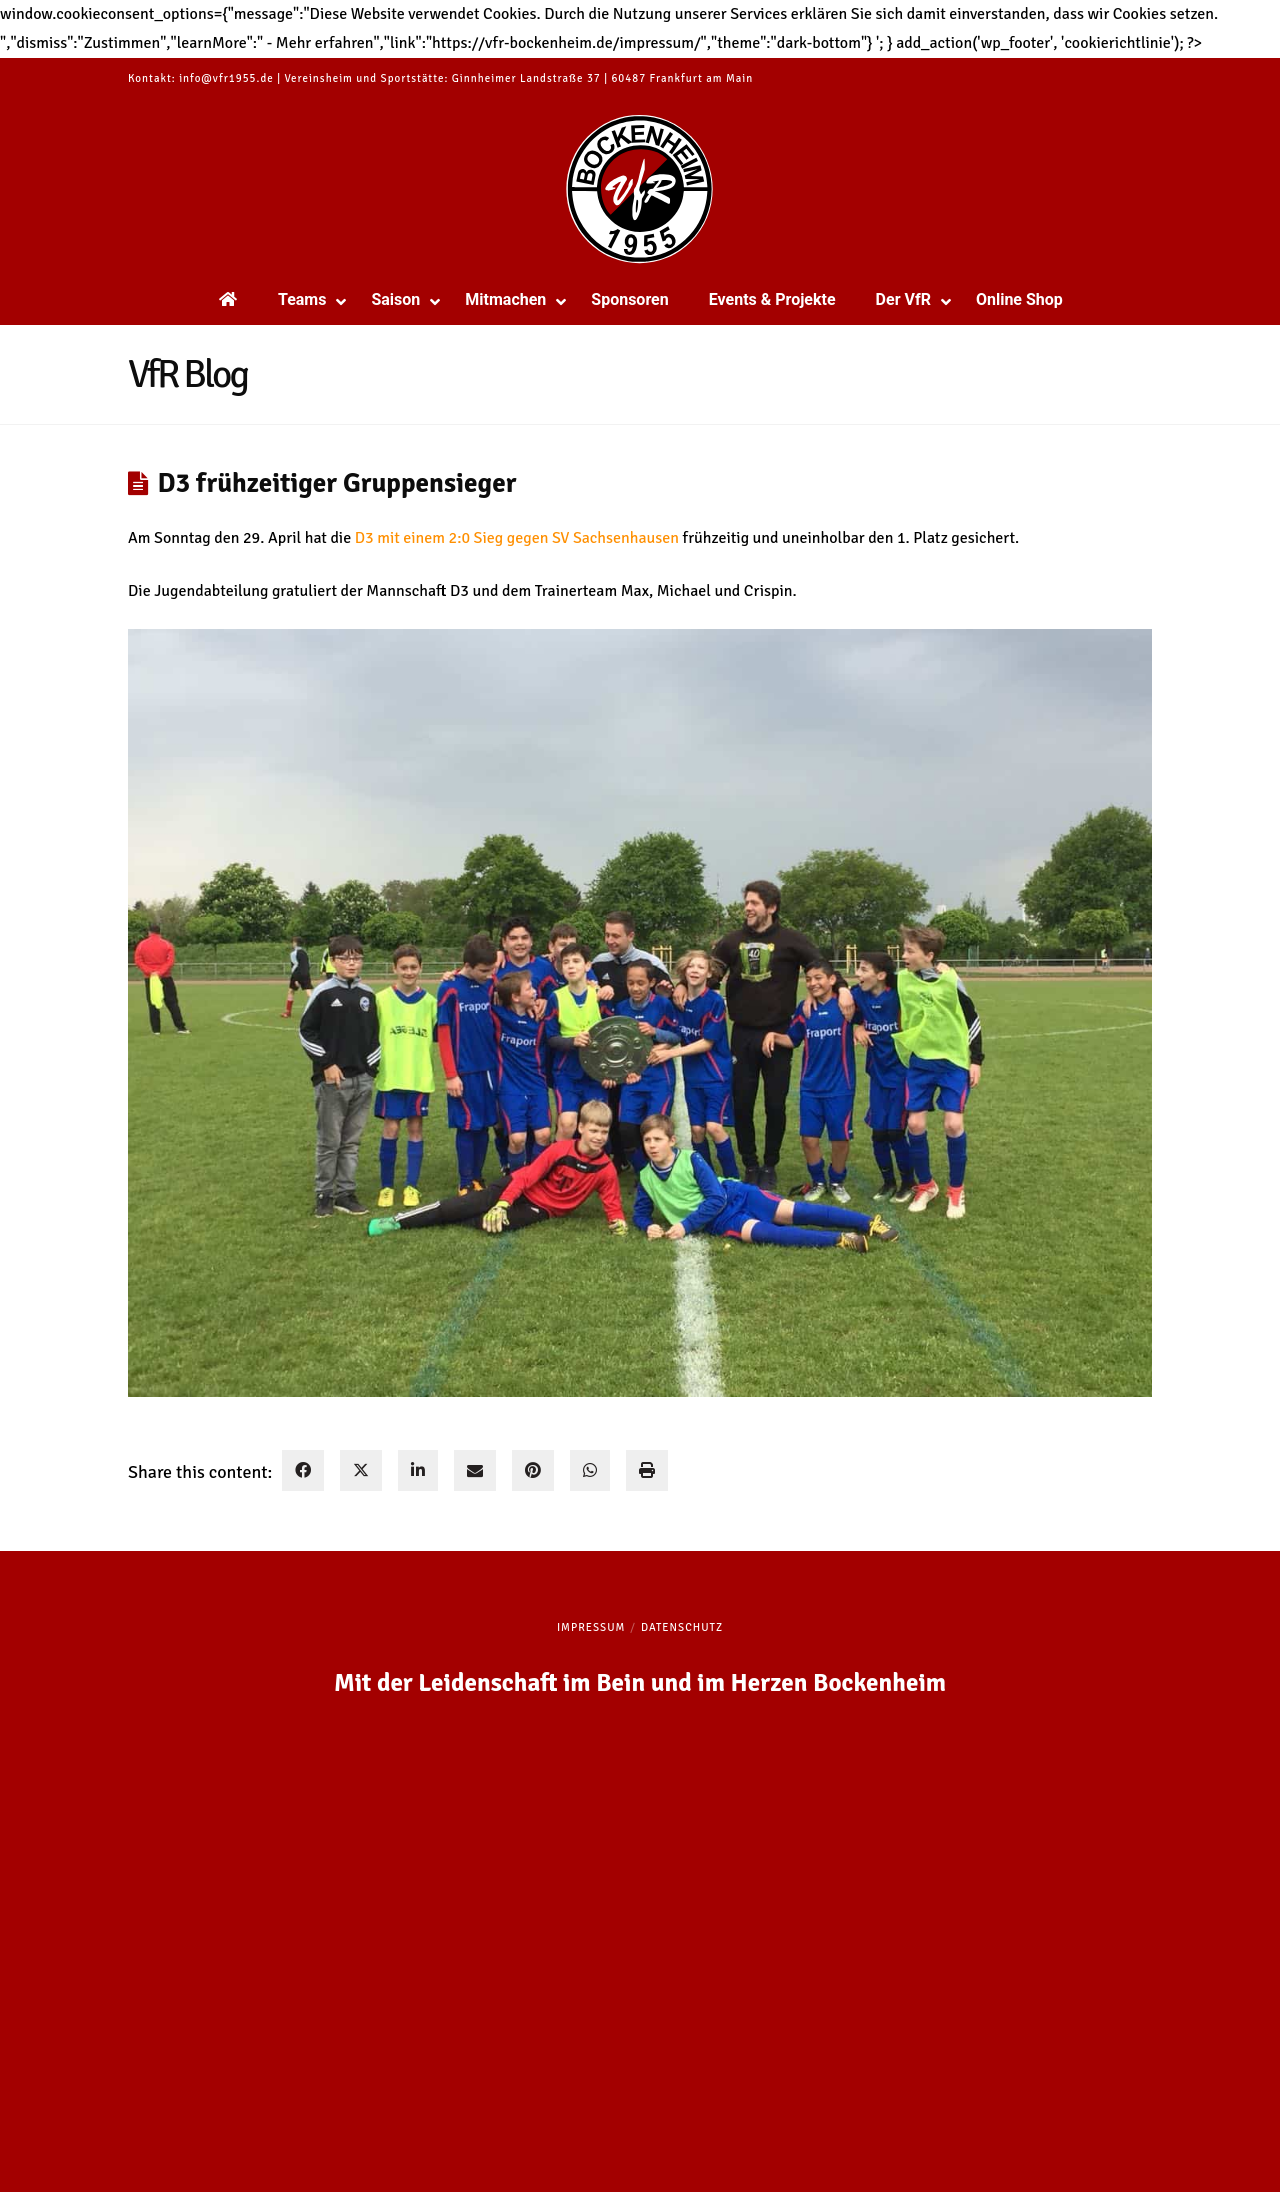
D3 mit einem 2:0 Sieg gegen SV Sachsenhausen (517, 538)
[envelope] (475, 1470)
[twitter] (361, 1470)
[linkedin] (418, 1470)
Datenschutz (682, 1627)
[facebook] (303, 1470)
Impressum (591, 1627)
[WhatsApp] (590, 1470)
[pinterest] (533, 1470)
